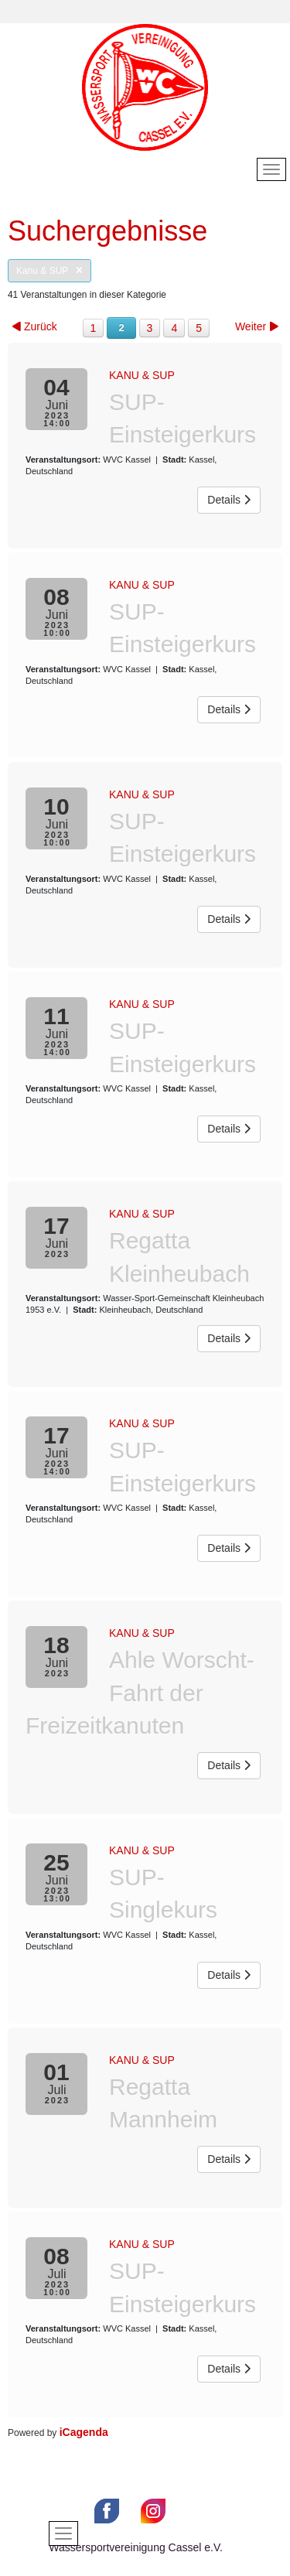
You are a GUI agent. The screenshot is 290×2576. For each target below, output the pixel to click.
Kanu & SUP (49, 270)
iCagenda (84, 2432)
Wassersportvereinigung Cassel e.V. (136, 2547)
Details (229, 500)
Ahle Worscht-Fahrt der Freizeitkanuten (140, 1692)
